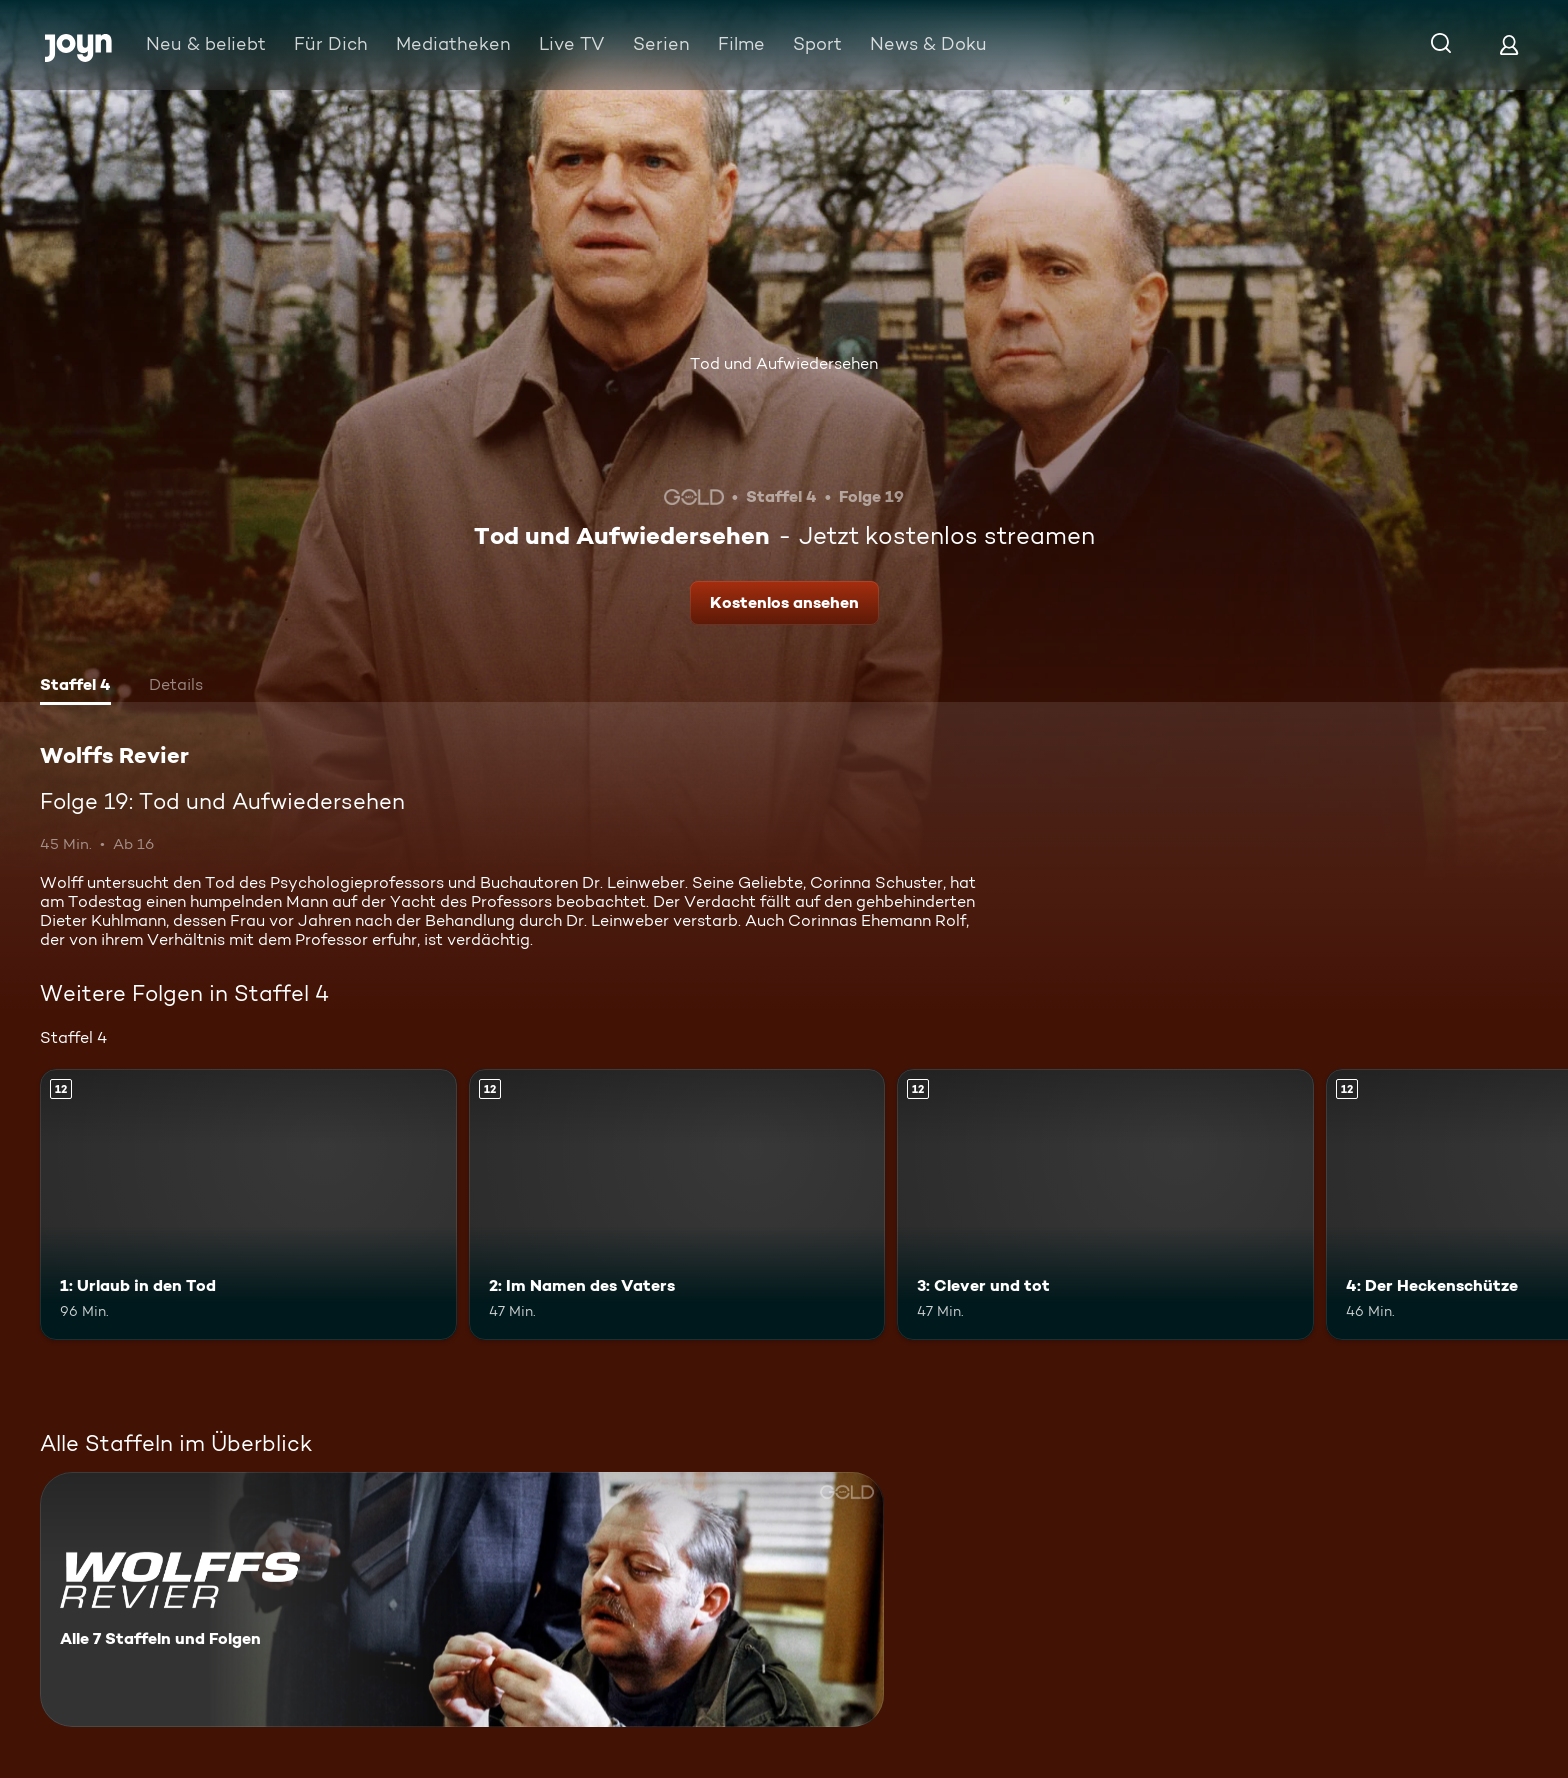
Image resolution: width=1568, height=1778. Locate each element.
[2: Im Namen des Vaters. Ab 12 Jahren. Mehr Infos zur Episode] (677, 1204)
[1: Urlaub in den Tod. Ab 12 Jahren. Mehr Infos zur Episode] (248, 1204)
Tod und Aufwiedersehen (784, 363)
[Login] (1509, 44)
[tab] (75, 687)
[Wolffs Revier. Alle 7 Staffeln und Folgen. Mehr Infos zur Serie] (462, 1599)
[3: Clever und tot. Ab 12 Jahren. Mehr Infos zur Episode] (1105, 1204)
